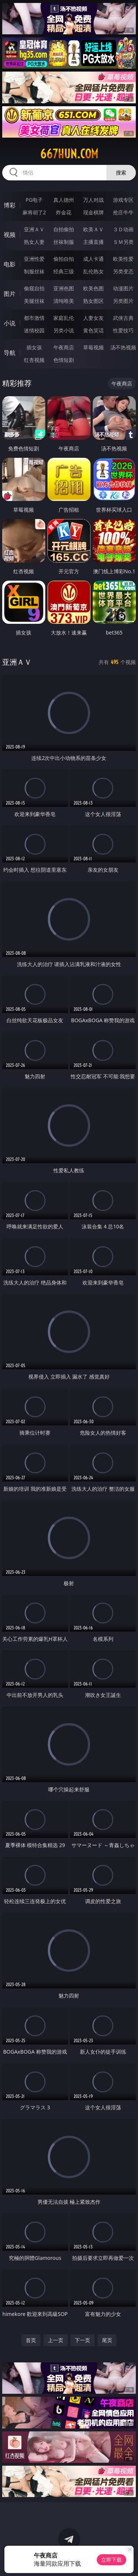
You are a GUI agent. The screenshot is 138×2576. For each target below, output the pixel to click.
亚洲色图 (63, 288)
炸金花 (63, 212)
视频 (9, 235)
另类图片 (123, 300)
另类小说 (63, 330)
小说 (9, 323)
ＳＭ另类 (123, 241)
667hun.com (69, 153)
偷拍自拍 (63, 258)
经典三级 (63, 271)
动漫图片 (123, 288)
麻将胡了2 (34, 212)
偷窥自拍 (34, 288)
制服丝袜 (34, 271)
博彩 (9, 205)
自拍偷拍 (63, 229)
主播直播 (93, 241)
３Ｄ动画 (123, 229)
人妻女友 (93, 317)
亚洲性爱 (34, 258)
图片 (9, 294)
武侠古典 (123, 317)
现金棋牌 (93, 212)
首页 (31, 2340)
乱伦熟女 (93, 271)
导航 (9, 353)
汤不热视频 (123, 347)
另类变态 (123, 271)
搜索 (121, 172)
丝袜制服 (63, 241)
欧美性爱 (123, 258)
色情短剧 (63, 359)
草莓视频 (93, 347)
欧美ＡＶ (93, 229)
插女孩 (34, 347)
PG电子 (34, 199)
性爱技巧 (123, 330)
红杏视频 (34, 359)
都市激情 (34, 317)
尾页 (107, 2340)
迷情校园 (34, 330)
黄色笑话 (93, 330)
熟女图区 (93, 300)
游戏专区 (123, 199)
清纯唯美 (63, 300)
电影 (9, 264)
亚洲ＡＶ (34, 229)
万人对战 (93, 199)
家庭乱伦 (63, 317)
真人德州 (63, 199)
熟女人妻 (34, 241)
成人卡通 (93, 258)
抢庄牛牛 (123, 212)
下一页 (82, 2340)
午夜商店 (63, 347)
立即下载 (111, 2559)
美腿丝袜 (34, 300)
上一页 (55, 2340)
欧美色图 (93, 288)
